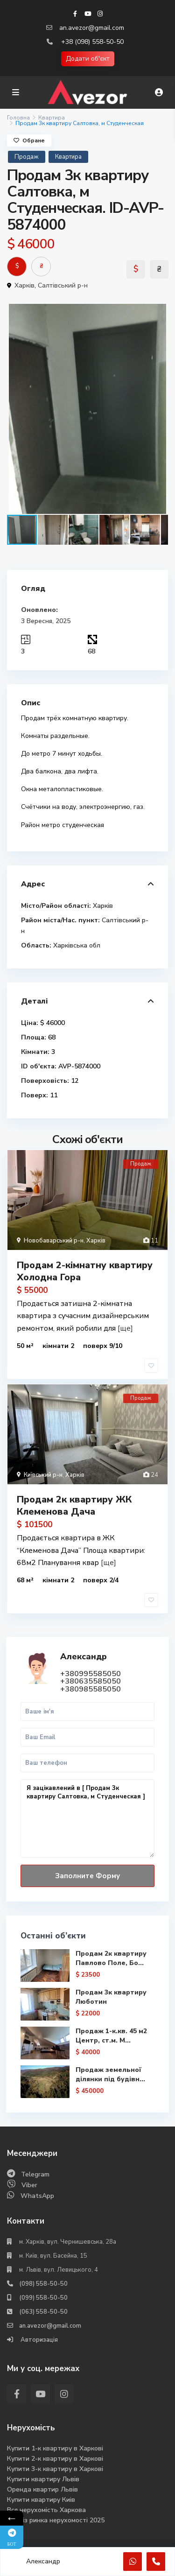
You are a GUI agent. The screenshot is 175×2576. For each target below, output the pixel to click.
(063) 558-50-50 (43, 2312)
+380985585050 (90, 1689)
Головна (18, 117)
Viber (29, 2185)
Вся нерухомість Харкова (46, 2510)
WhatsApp (37, 2195)
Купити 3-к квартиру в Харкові (55, 2468)
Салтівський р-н (63, 285)
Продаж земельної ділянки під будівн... (110, 2074)
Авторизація (38, 2340)
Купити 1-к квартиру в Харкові (55, 2448)
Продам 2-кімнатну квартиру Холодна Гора (85, 1271)
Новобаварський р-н (54, 1240)
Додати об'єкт (88, 58)
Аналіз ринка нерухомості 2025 (56, 2520)
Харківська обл (76, 945)
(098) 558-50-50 (43, 2284)
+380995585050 (90, 1674)
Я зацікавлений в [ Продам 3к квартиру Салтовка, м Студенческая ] (87, 1818)
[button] (159, 312)
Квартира (51, 117)
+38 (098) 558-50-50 (92, 41)
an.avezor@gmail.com (91, 27)
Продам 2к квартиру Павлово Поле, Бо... (111, 1958)
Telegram (35, 2174)
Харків (24, 285)
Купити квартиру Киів (41, 2499)
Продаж (26, 157)
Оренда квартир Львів (42, 2489)
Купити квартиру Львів (43, 2479)
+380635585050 (90, 1681)
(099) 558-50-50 (43, 2298)
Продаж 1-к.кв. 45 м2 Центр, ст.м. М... (111, 2036)
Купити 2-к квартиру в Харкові (55, 2458)
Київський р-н (43, 1475)
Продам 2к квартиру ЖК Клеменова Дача (74, 1505)
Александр (83, 1656)
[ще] (125, 1328)
